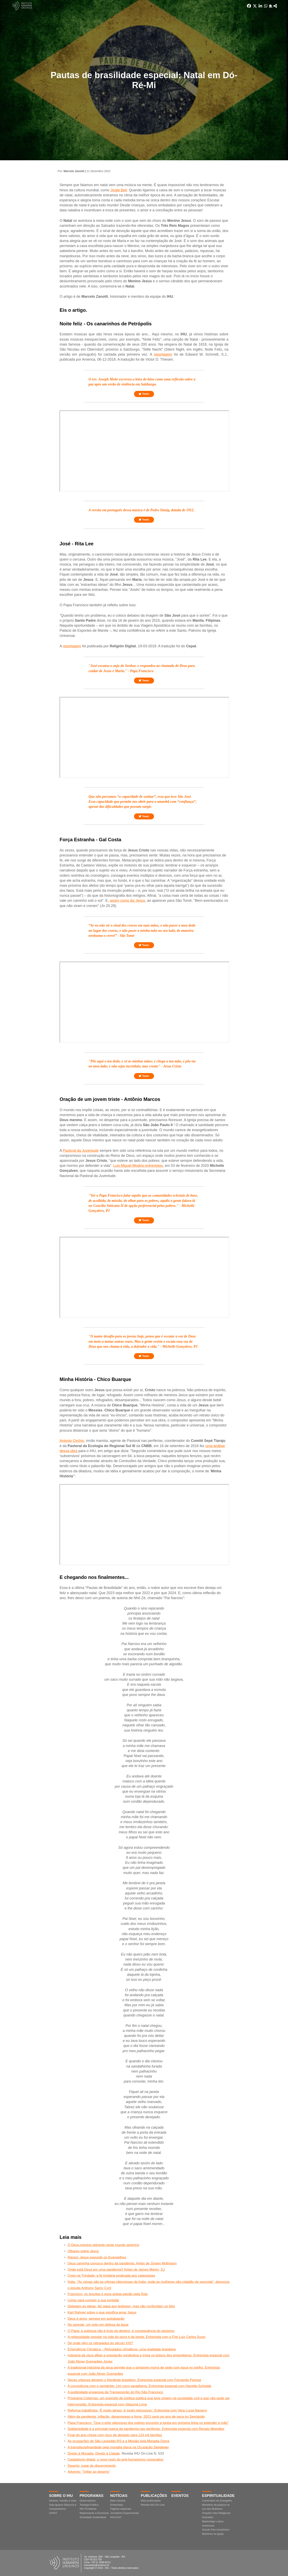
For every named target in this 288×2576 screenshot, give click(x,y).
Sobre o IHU (61, 2496)
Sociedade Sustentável (93, 2517)
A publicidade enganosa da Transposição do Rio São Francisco (115, 2392)
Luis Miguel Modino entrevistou (138, 1166)
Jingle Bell (118, 190)
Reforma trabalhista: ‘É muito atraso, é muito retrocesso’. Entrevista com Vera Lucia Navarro (137, 2410)
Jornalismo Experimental (124, 2512)
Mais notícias (117, 2500)
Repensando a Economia (94, 2512)
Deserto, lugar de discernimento (92, 2466)
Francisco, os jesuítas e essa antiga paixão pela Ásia (108, 2294)
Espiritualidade (218, 2496)
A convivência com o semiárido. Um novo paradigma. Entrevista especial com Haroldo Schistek (139, 2386)
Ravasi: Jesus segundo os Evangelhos (97, 2257)
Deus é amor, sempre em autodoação (96, 2319)
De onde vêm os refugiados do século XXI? (100, 2343)
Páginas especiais (120, 2508)
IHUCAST (116, 2517)
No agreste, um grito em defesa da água (98, 2325)
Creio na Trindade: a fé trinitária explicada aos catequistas (111, 2275)
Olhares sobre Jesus (83, 2251)
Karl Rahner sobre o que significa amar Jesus (102, 2312)
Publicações (154, 2496)
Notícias (118, 2496)
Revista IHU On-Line (153, 2504)
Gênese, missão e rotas (62, 2500)
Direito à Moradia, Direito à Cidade (94, 2453)
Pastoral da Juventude (81, 1151)
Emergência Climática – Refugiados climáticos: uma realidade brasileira (122, 2349)
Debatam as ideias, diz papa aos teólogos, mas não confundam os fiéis (121, 2306)
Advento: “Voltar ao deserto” (89, 2472)
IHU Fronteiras (88, 2508)
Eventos (180, 2496)
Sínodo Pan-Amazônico (215, 2529)
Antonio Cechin (72, 1441)
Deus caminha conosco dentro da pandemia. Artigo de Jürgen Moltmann (122, 2263)
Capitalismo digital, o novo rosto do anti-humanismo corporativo (115, 2459)
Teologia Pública (89, 2504)
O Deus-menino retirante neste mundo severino (103, 2245)
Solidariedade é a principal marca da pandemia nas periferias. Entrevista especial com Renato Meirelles (146, 2429)
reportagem (163, 354)
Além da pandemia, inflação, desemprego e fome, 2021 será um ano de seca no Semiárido (136, 2417)
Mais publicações (151, 2500)
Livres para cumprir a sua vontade (93, 2300)
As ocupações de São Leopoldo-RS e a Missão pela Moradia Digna (118, 2441)
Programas (91, 2496)
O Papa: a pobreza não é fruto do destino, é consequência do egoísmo (121, 2331)
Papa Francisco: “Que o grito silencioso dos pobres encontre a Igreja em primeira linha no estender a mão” (148, 2423)
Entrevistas (116, 2504)
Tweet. (144, 394)
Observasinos (87, 2500)
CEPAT (53, 2512)
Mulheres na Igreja (213, 2533)
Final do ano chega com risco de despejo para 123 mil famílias (115, 2435)
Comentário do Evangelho (217, 2500)
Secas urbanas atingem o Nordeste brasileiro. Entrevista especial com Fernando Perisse (134, 2380)
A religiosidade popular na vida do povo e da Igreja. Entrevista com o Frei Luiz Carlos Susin (136, 2337)
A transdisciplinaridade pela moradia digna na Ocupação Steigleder (118, 2447)
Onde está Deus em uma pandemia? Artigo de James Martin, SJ (116, 2269)
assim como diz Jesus (127, 901)
